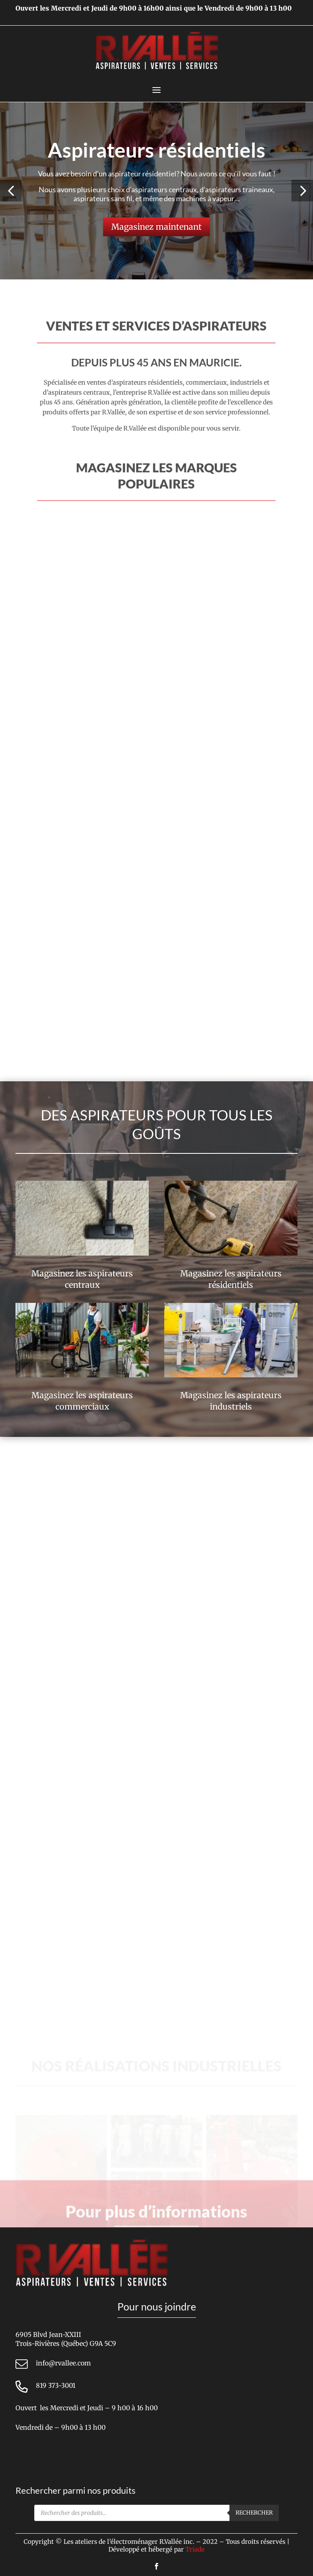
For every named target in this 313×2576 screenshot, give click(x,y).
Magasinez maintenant (156, 227)
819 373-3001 (55, 2385)
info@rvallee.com (63, 2363)
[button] (11, 191)
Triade (195, 2549)
